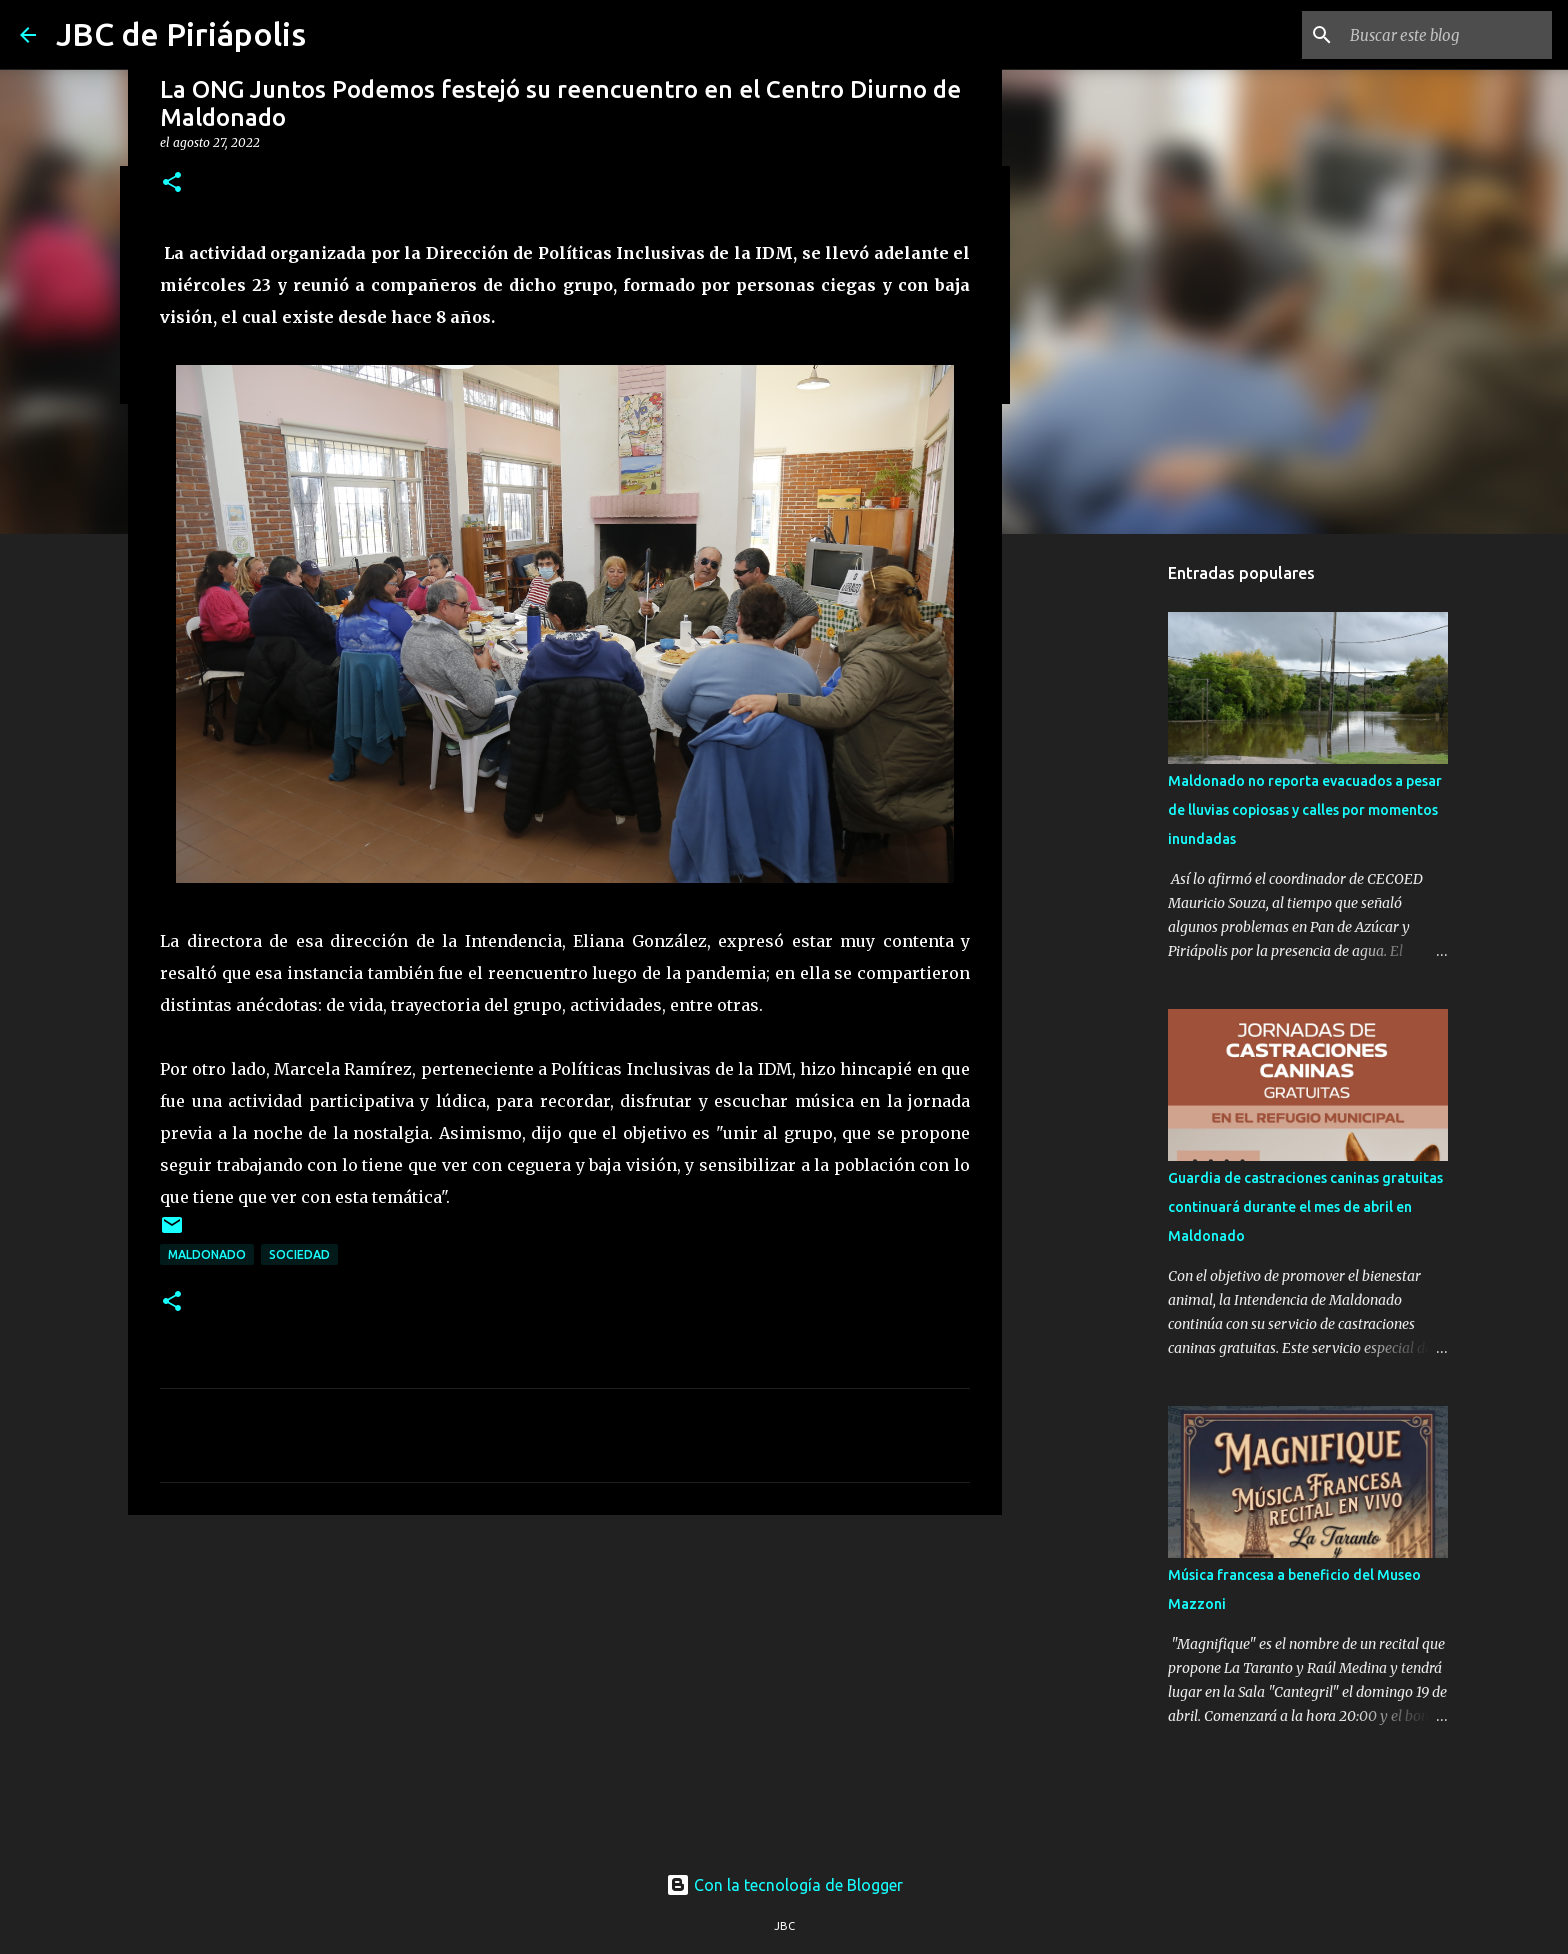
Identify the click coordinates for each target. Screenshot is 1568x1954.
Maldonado (207, 1254)
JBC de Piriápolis (181, 34)
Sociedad (299, 1254)
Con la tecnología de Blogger (784, 1885)
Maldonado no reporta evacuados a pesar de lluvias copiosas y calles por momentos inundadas (1305, 810)
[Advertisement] (565, 1685)
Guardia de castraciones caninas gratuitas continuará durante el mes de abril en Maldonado (1305, 1207)
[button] (172, 183)
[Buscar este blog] (1447, 35)
